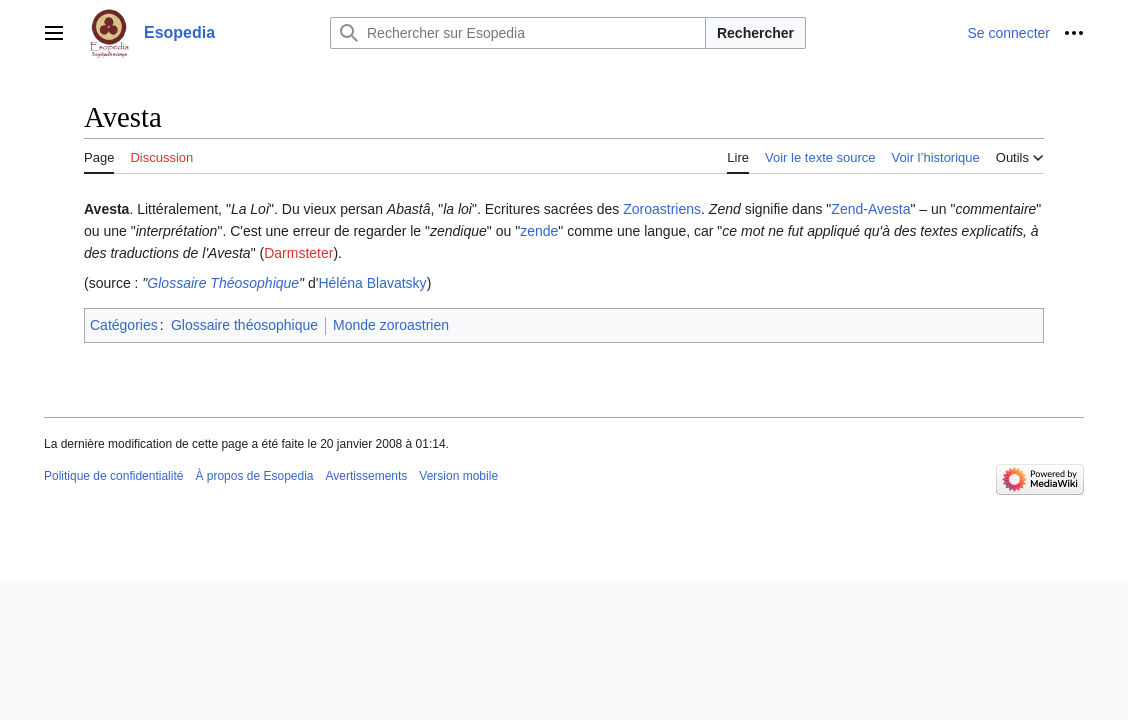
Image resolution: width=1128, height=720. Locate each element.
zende (539, 231)
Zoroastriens (662, 209)
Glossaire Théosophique (223, 283)
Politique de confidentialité (113, 476)
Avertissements (367, 476)
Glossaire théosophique (244, 325)
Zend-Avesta (870, 209)
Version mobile (458, 476)
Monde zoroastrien (391, 325)
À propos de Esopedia (254, 476)
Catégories (124, 325)
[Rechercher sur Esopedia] (518, 33)
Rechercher (755, 33)
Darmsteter (298, 253)
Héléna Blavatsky (372, 283)
